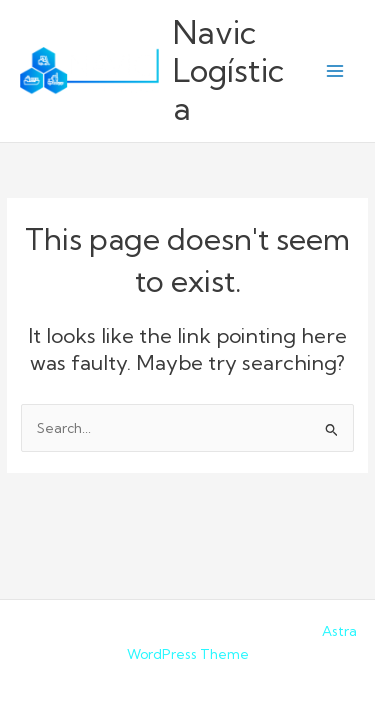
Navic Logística (228, 71)
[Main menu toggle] (335, 71)
